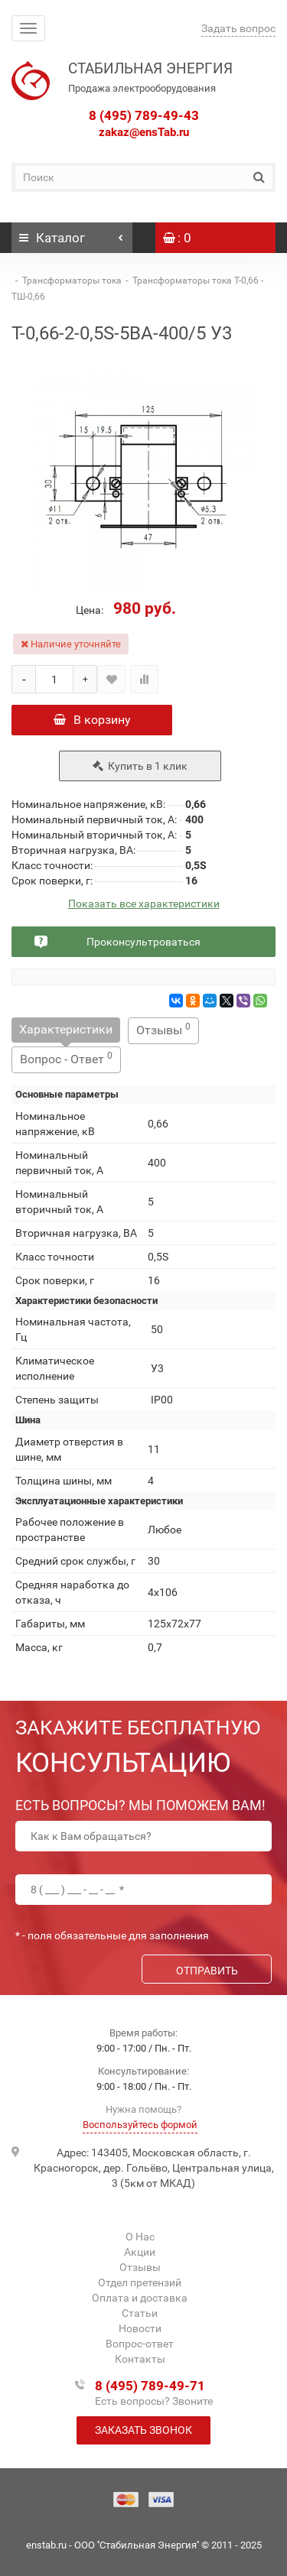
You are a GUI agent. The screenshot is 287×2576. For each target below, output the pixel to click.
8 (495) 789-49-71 (150, 2385)
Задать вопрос (238, 28)
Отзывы (163, 1029)
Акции (139, 2252)
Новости (140, 2328)
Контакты (140, 2359)
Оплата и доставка (140, 2298)
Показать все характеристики (144, 904)
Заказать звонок (143, 2430)
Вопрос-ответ (140, 2344)
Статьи (140, 2313)
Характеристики (66, 1029)
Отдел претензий (139, 2282)
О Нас (140, 2236)
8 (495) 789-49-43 (144, 115)
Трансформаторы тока (72, 280)
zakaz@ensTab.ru (144, 132)
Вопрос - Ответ (66, 1058)
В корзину (92, 719)
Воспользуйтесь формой (140, 2124)
